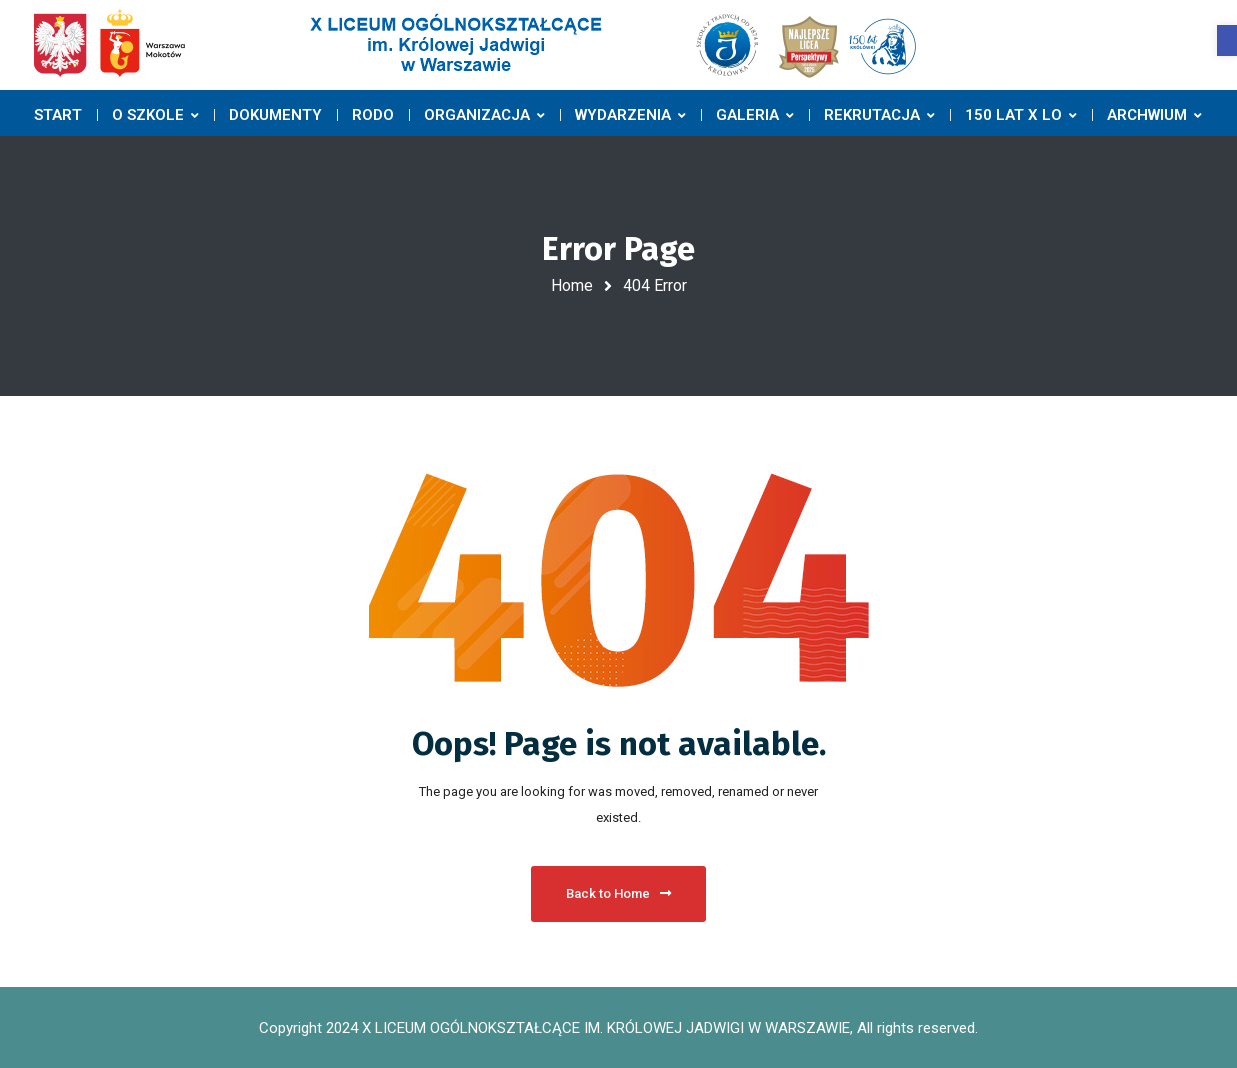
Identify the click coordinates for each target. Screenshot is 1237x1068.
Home (572, 285)
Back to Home (618, 893)
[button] (1227, 40)
